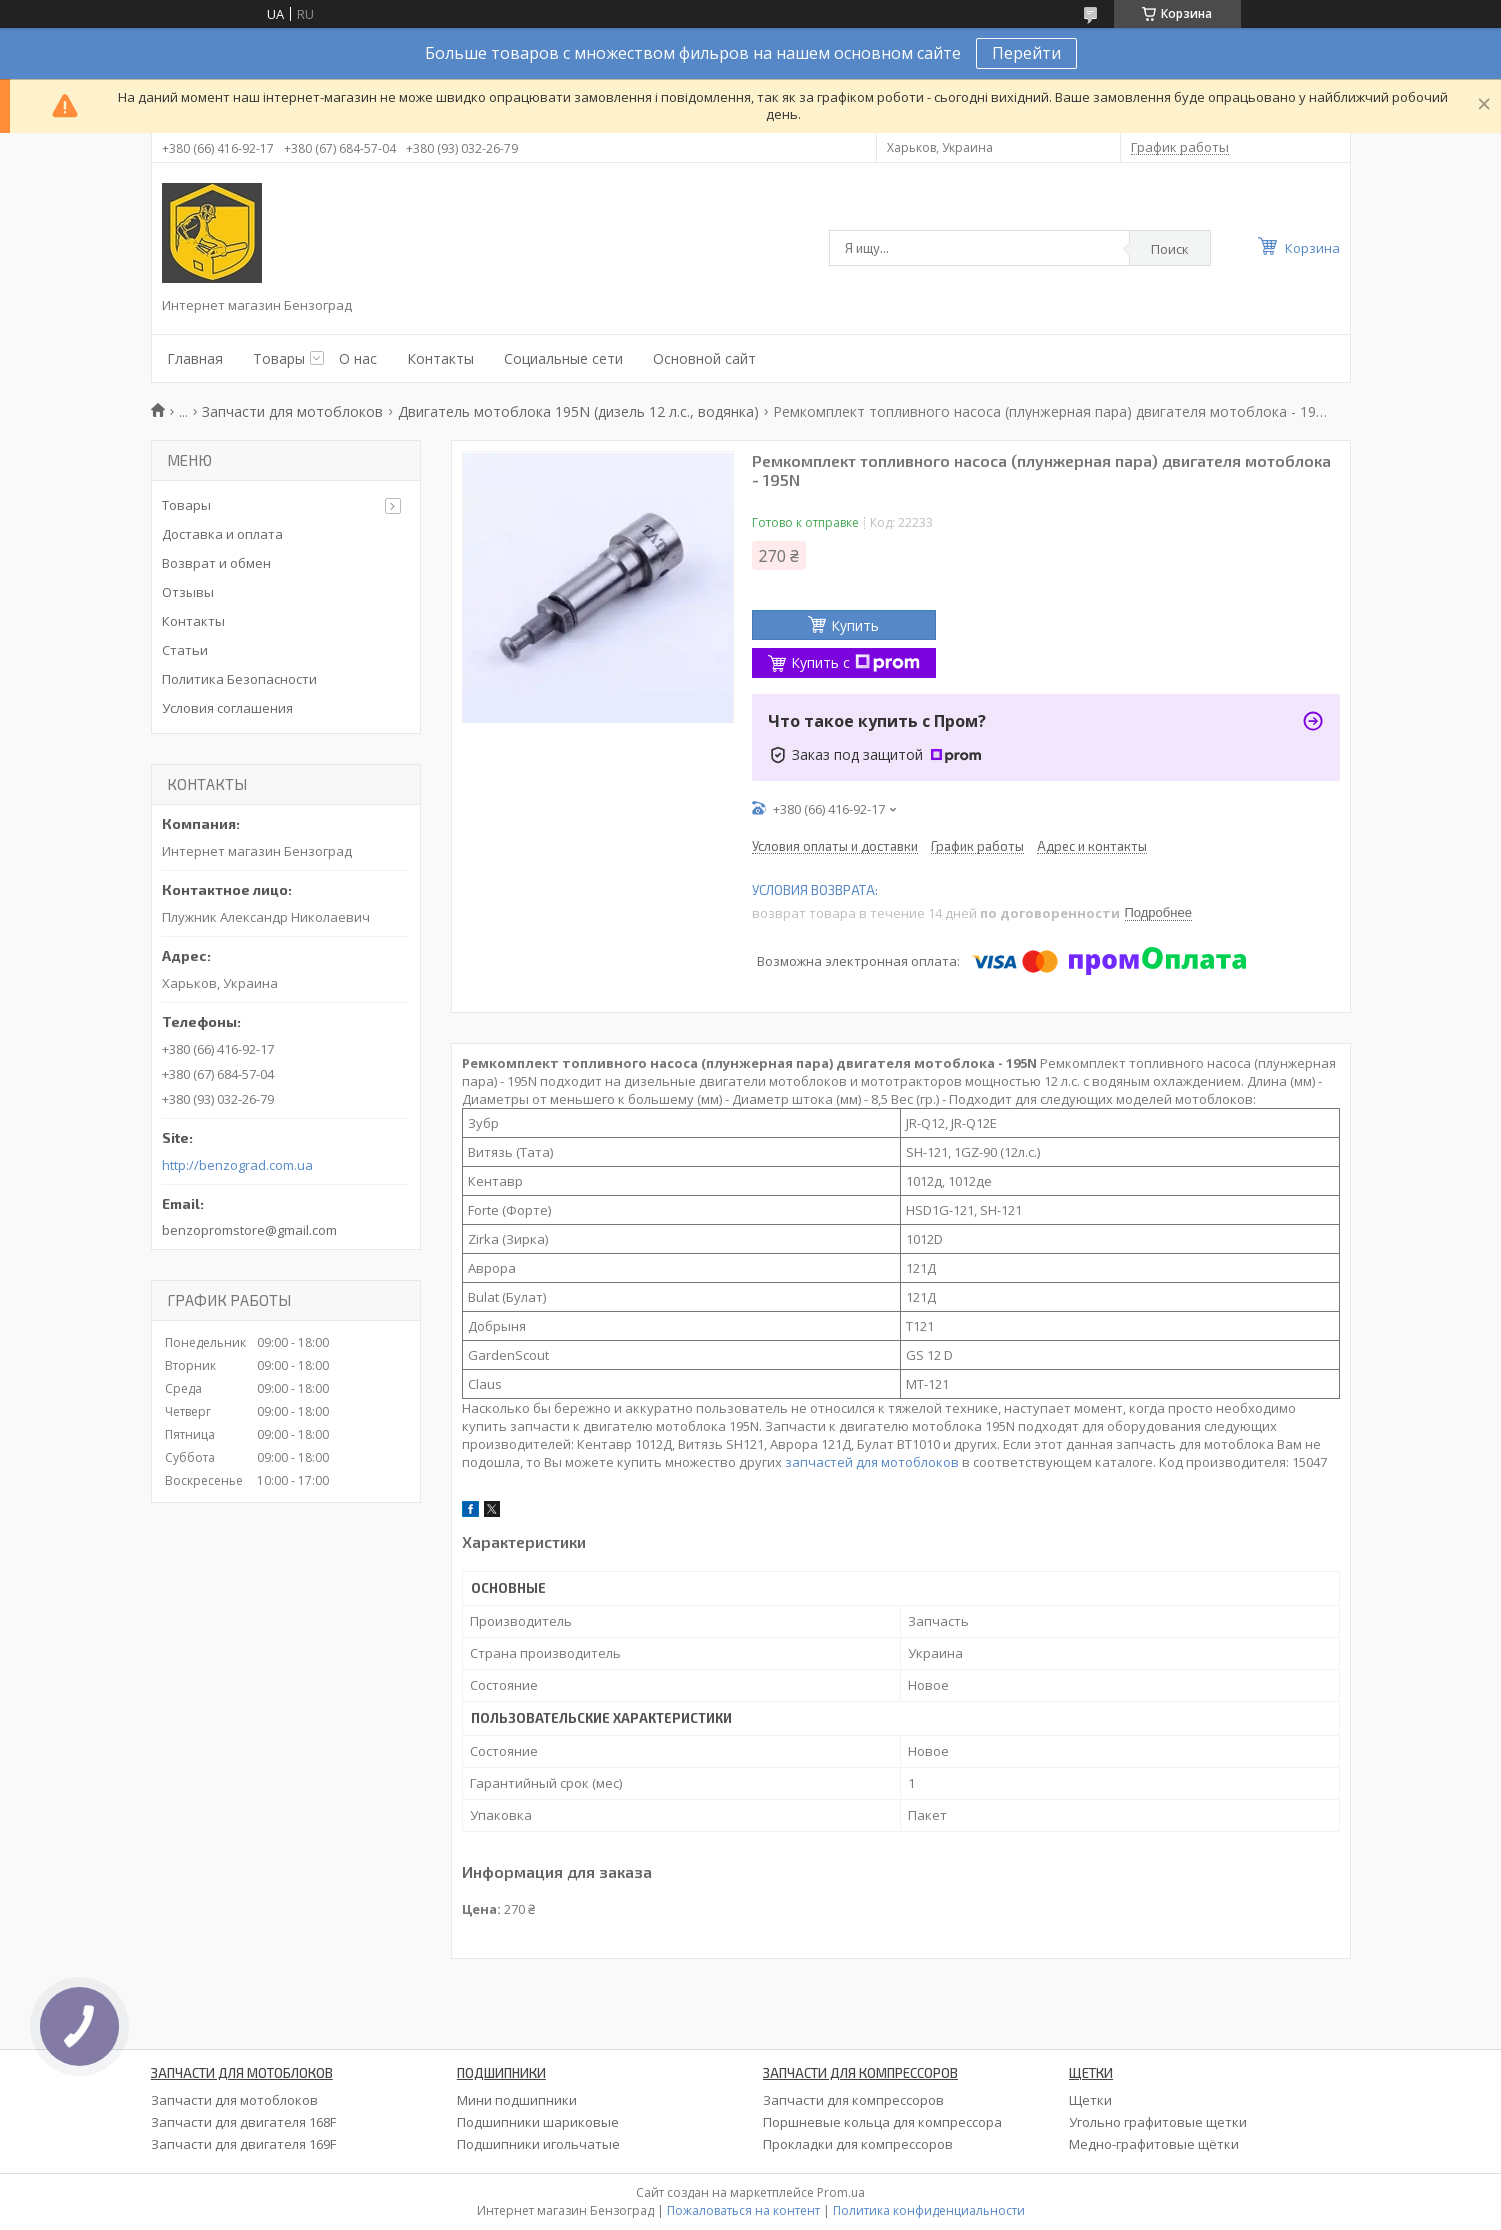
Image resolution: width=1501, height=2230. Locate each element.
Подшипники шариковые (538, 2122)
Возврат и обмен (216, 563)
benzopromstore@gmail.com (249, 1230)
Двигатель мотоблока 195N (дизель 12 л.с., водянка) (578, 411)
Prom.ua (841, 2192)
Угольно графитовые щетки (1158, 2122)
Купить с (855, 662)
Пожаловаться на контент (743, 2210)
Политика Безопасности (239, 679)
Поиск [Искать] (1170, 249)
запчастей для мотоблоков (872, 1462)
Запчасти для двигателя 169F (243, 2144)
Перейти (1026, 53)
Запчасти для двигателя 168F (243, 2122)
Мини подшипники (517, 2100)
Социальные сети (563, 358)
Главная (195, 358)
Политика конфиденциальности (929, 2210)
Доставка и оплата (222, 534)
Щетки (1090, 2100)
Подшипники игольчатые (538, 2144)
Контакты (440, 358)
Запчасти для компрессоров (853, 2100)
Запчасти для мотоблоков (292, 411)
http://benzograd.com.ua (237, 1165)
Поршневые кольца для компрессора (882, 2122)
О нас (358, 358)
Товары (279, 358)
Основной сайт (704, 358)
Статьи (185, 650)
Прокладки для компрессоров (858, 2144)
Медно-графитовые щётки (1154, 2144)
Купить (855, 625)
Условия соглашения (227, 708)
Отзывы (188, 592)
